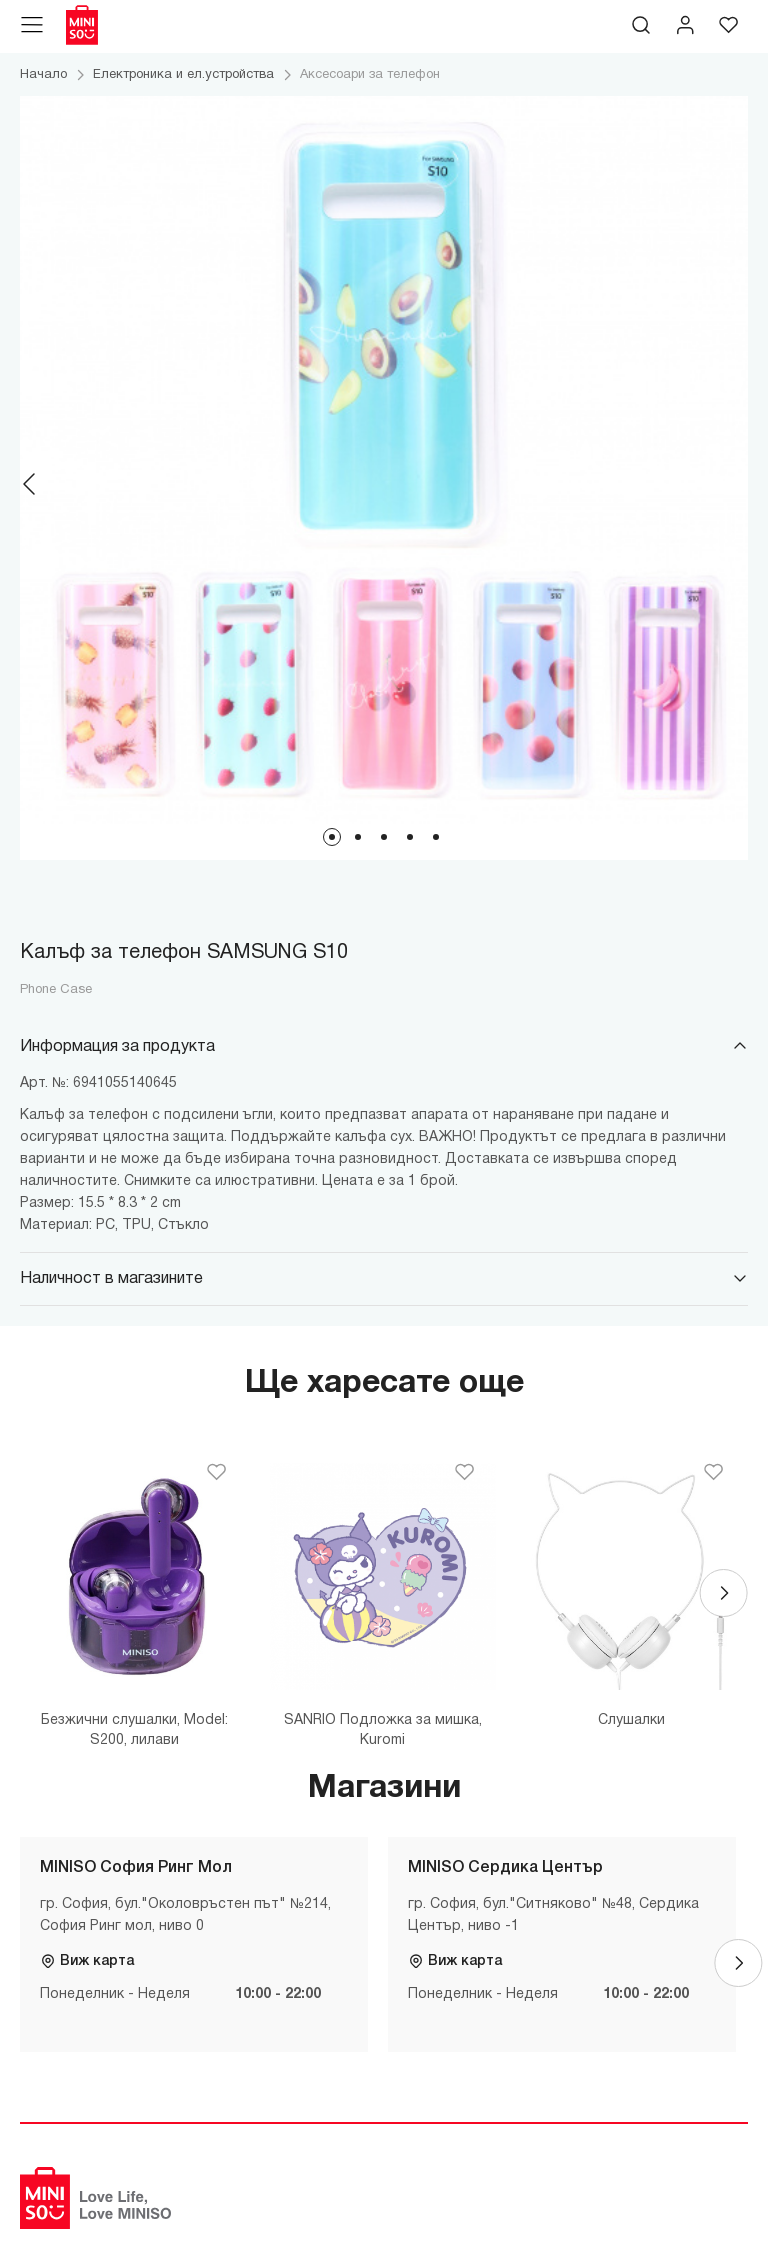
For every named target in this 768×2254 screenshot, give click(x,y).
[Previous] (30, 484)
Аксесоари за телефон (370, 75)
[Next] (738, 484)
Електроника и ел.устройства (183, 75)
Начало (43, 75)
